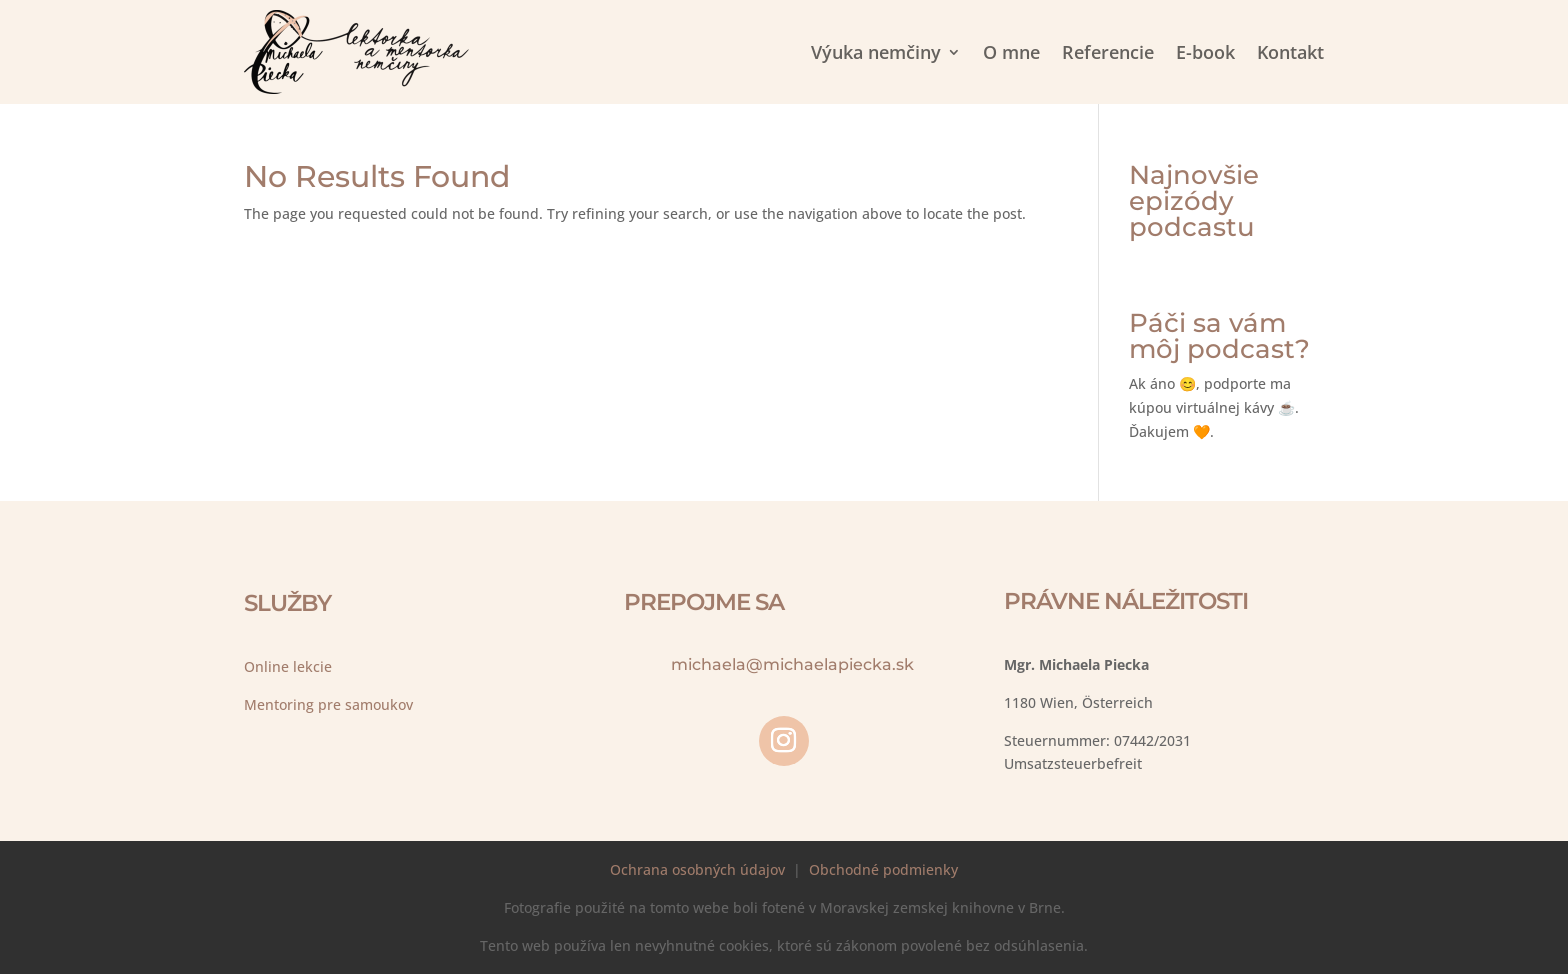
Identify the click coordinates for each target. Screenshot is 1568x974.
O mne (1011, 52)
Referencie (1108, 52)
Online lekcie (288, 666)
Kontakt (1290, 52)
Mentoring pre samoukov (328, 704)
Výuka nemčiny (876, 52)
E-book (1205, 52)
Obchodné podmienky (883, 869)
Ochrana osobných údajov (697, 869)
